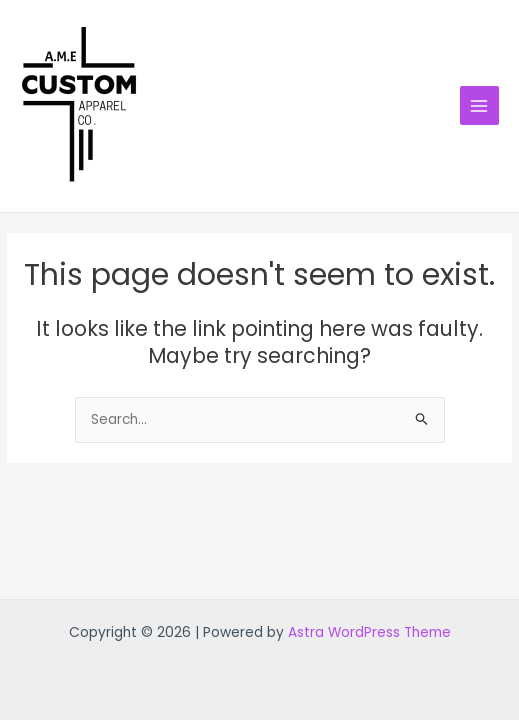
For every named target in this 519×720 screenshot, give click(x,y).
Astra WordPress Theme (369, 632)
